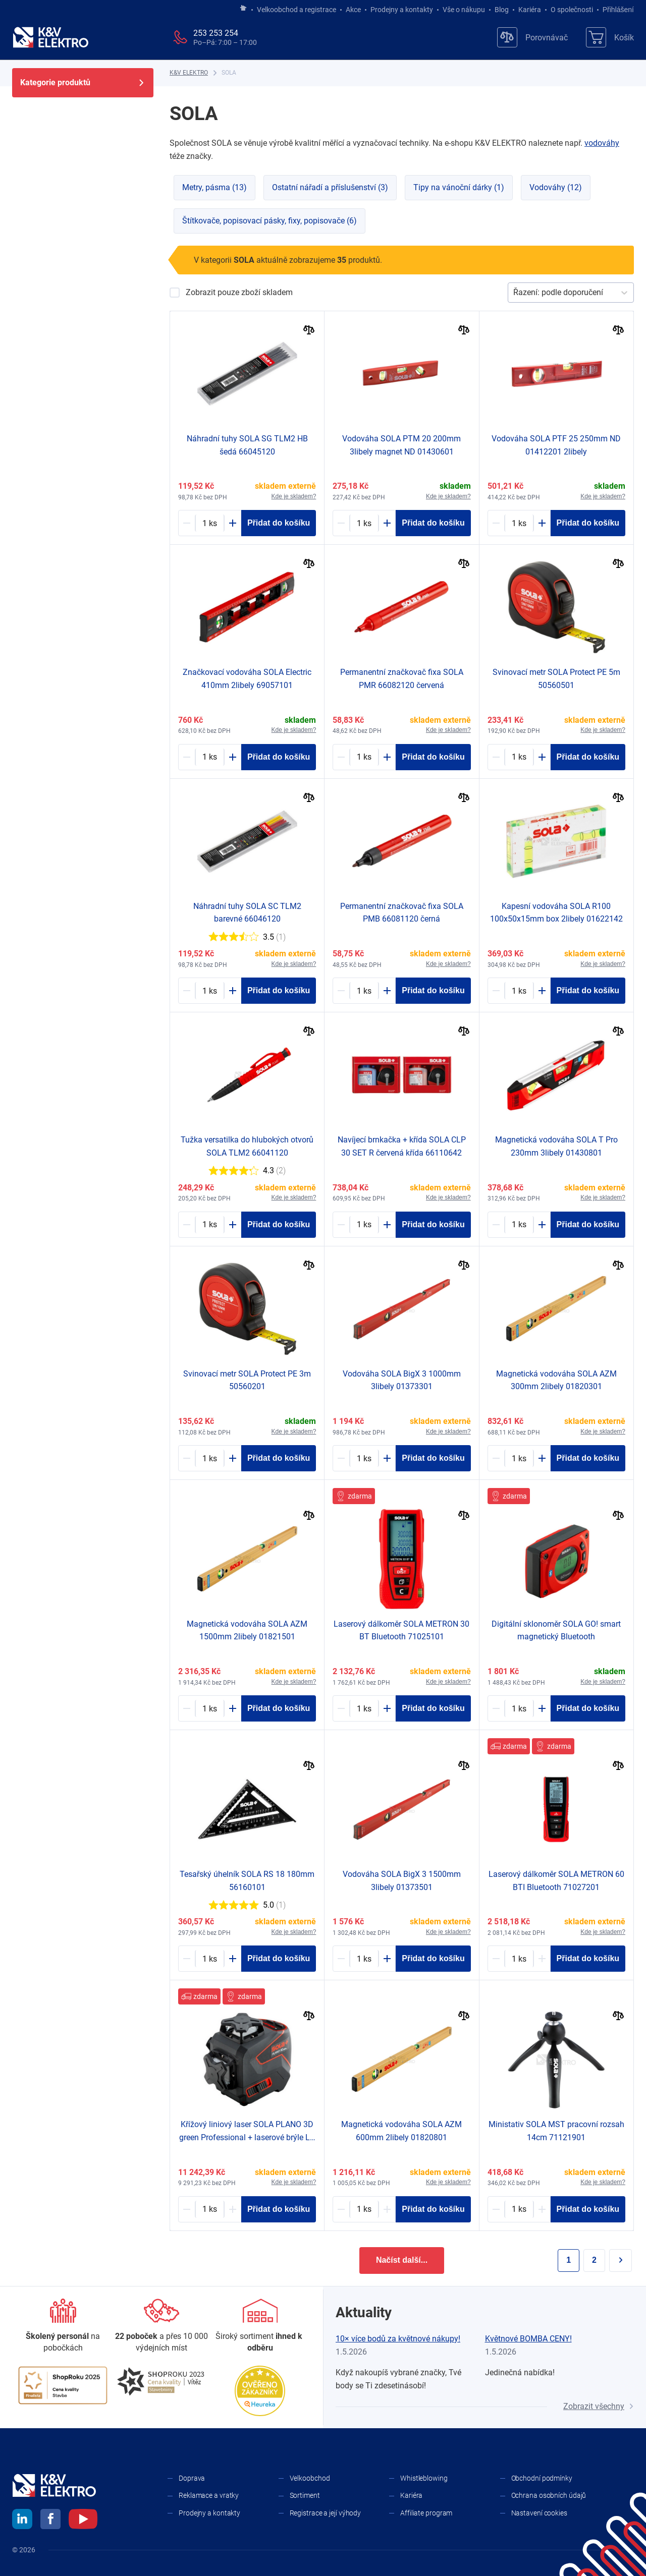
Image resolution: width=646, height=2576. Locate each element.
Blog (502, 10)
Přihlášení (615, 10)
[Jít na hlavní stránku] (243, 8)
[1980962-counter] (210, 1224)
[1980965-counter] (210, 990)
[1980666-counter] (364, 2209)
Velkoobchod (310, 2478)
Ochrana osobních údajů (548, 2495)
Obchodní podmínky (541, 2478)
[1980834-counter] (519, 757)
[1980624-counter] (519, 1224)
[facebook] (50, 2520)
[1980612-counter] (364, 1958)
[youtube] (83, 2520)
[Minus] (187, 523)
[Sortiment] (260, 2326)
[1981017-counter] (210, 2209)
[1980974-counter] (364, 1224)
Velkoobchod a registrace (296, 10)
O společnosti (572, 10)
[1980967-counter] (364, 990)
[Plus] (233, 523)
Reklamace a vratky (209, 2495)
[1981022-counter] (364, 1708)
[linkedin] (22, 2520)
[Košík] (610, 37)
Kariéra (529, 10)
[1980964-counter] (210, 523)
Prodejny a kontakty (401, 10)
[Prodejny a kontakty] (161, 2326)
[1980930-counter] (210, 1958)
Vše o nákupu (464, 10)
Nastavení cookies (539, 2513)
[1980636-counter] (519, 1708)
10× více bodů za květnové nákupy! (398, 2338)
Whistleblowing (424, 2478)
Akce (353, 10)
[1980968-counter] (364, 757)
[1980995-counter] (210, 757)
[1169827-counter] (364, 523)
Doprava (192, 2478)
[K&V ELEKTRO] (50, 37)
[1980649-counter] (519, 990)
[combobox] (514, 292)
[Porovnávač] (532, 37)
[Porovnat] (309, 331)
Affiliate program (426, 2513)
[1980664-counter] (519, 1458)
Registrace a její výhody (325, 2513)
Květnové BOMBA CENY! (528, 2338)
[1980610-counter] (364, 1458)
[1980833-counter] (210, 1458)
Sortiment (305, 2495)
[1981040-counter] (519, 2209)
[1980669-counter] (210, 1708)
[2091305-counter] (519, 1958)
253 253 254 (215, 33)
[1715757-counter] (519, 523)
